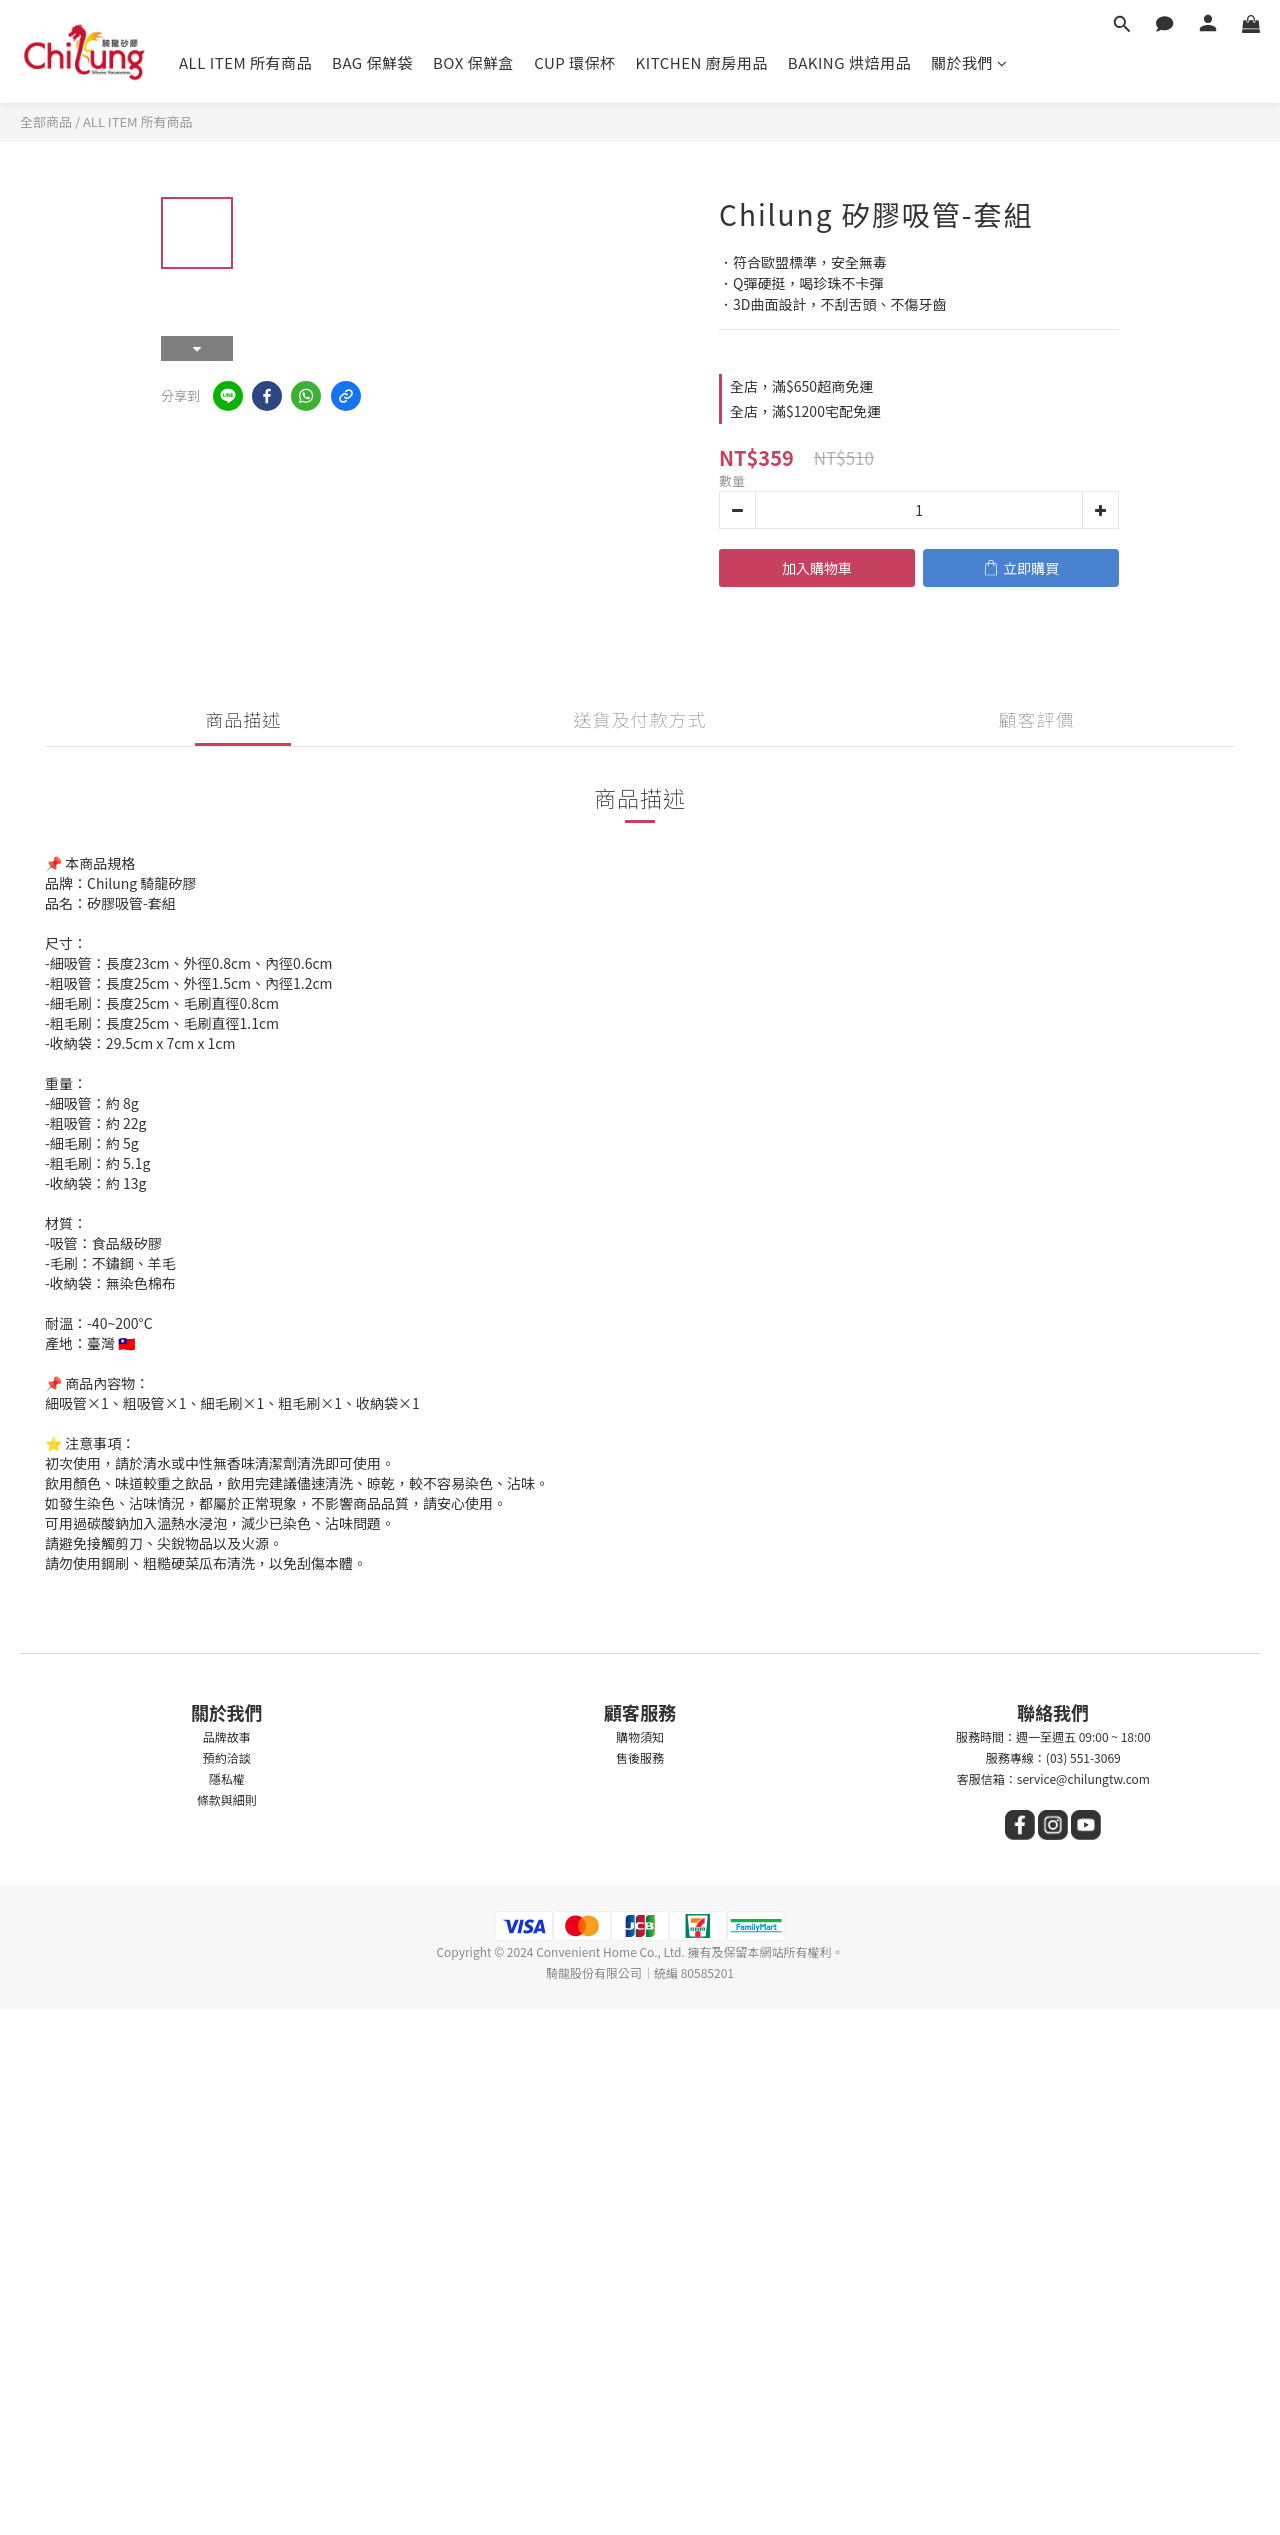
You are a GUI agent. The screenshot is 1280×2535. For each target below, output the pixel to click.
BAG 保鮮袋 (372, 62)
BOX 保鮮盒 (473, 62)
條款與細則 (227, 1799)
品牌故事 (227, 1736)
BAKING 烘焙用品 (849, 62)
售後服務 (640, 1757)
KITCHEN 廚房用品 (702, 62)
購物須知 (640, 1736)
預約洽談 (227, 1757)
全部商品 (46, 121)
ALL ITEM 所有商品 (245, 62)
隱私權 (227, 1778)
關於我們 (969, 62)
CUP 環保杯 (574, 62)
